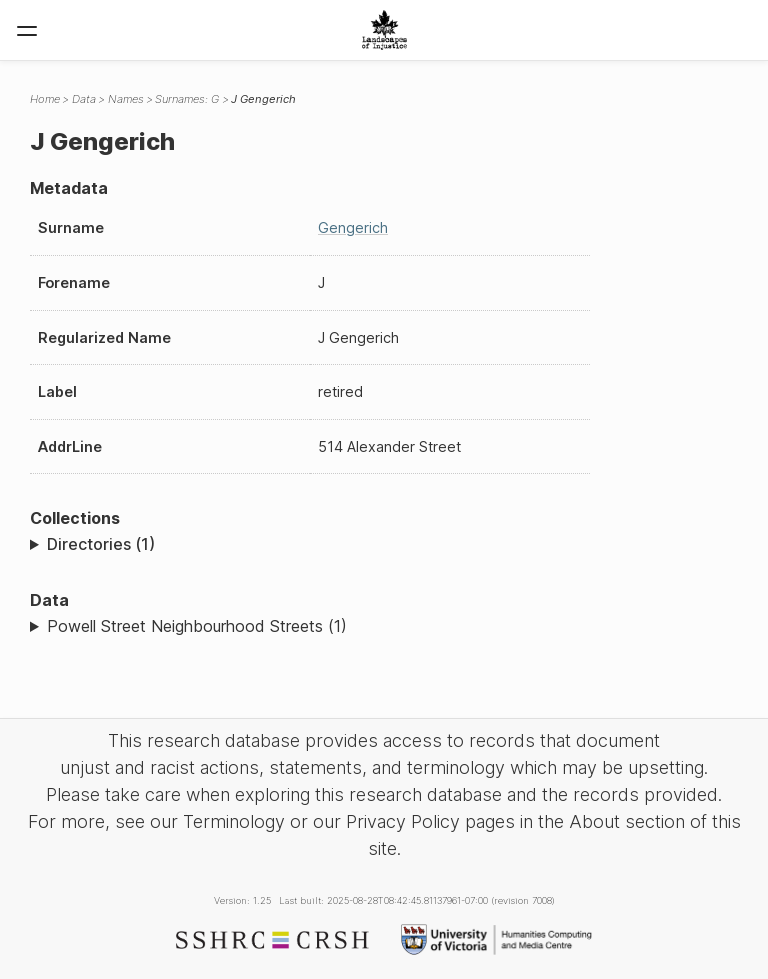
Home (45, 99)
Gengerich (353, 227)
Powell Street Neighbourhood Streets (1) (197, 626)
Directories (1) (101, 544)
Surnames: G (187, 99)
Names (126, 99)
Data (84, 99)
